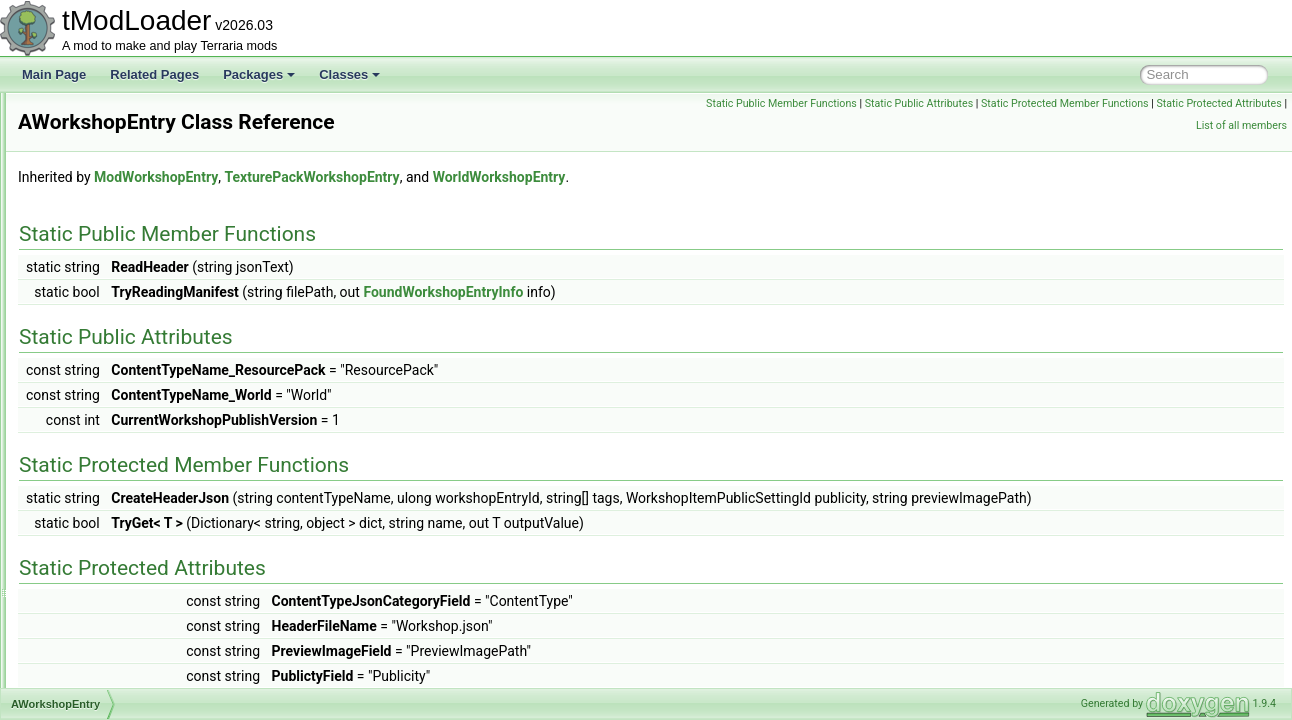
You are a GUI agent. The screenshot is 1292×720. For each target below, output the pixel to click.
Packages (259, 74)
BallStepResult (105, 642)
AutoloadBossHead (117, 312)
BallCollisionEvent (114, 598)
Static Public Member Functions (914, 103)
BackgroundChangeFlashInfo (143, 510)
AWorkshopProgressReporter (144, 422)
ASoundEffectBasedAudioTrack (149, 114)
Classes (349, 74)
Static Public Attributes (1052, 103)
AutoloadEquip (105, 334)
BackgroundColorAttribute (134, 532)
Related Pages (154, 74)
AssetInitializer (104, 158)
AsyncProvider (104, 202)
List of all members (1241, 125)
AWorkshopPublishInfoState (140, 444)
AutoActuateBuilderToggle (135, 268)
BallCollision (98, 576)
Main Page (54, 74)
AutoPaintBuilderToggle (128, 378)
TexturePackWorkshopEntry (561, 177)
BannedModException (124, 664)
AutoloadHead (104, 356)
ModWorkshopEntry (406, 177)
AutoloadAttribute (112, 290)
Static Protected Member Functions (1198, 103)
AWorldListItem (106, 488)
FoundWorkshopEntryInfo (693, 292)
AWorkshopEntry (110, 400)
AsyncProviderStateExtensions (148, 224)
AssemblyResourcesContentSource (160, 136)
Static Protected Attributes (1125, 125)
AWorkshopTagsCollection (135, 466)
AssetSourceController (126, 180)
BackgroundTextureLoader (136, 554)
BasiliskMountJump (117, 686)
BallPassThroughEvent (127, 620)
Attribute (88, 246)
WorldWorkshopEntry (749, 177)
